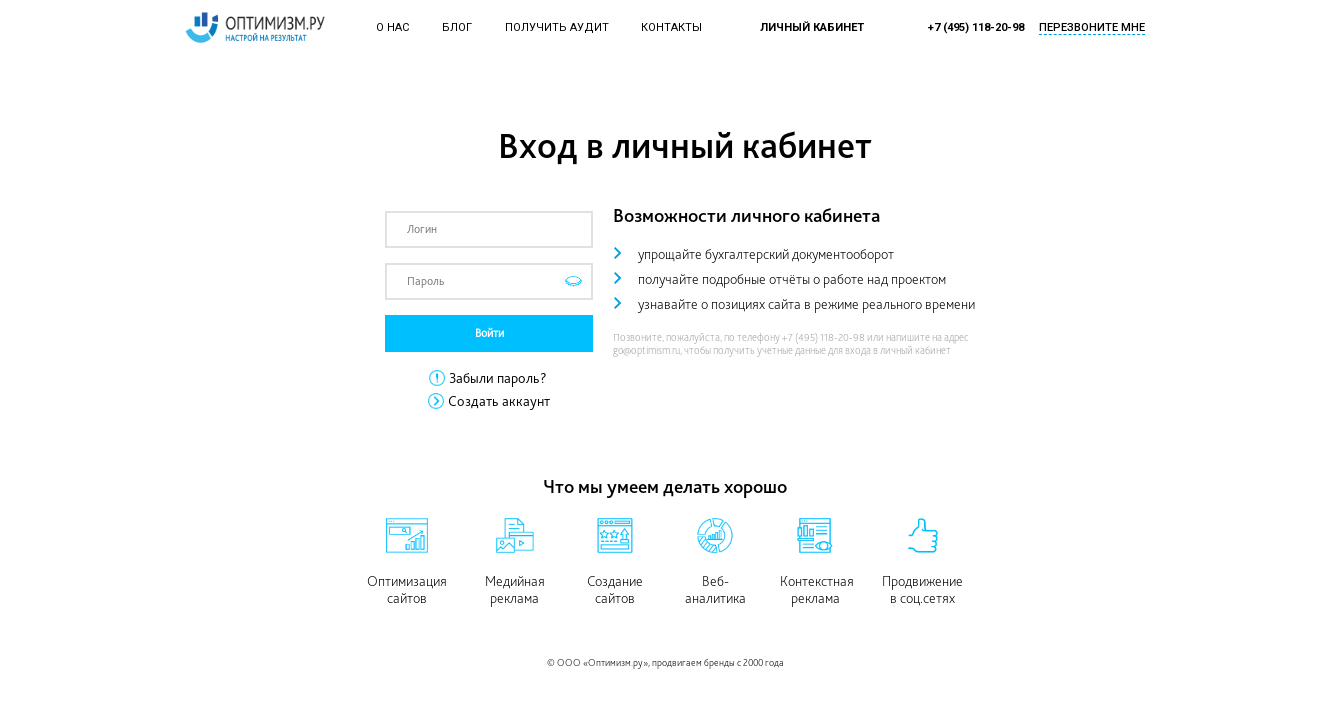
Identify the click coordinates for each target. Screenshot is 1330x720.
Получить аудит (557, 27)
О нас (392, 27)
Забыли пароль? (498, 378)
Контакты (671, 27)
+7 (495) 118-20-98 (976, 27)
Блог (457, 27)
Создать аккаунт (499, 401)
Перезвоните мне (1092, 27)
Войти (489, 333)
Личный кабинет (812, 27)
